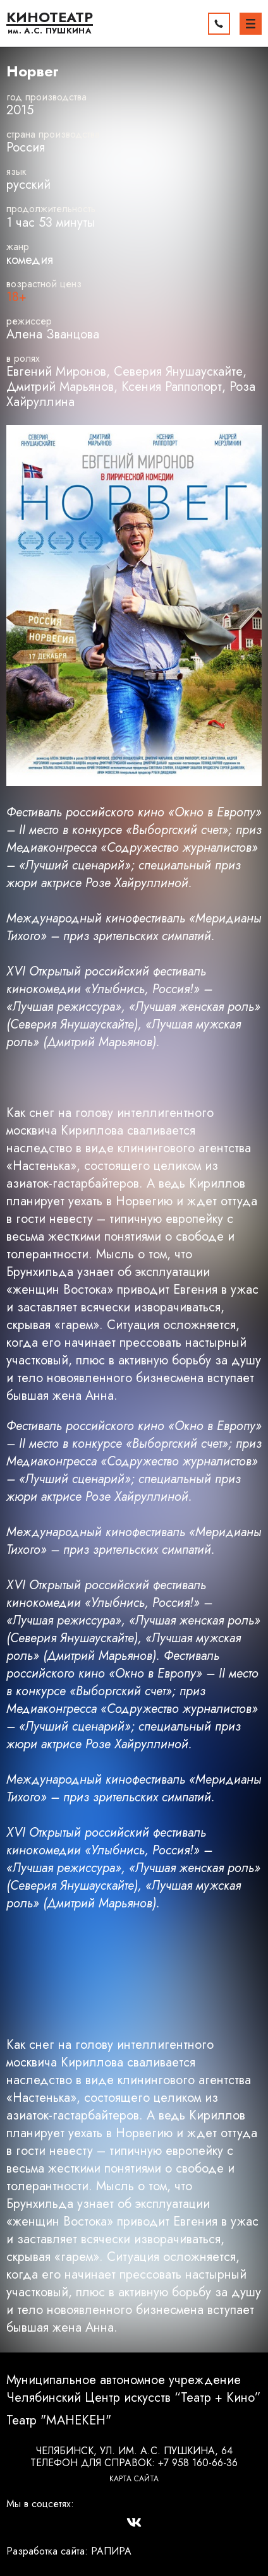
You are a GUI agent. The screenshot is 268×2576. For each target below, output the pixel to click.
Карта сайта (134, 2478)
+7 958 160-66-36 (198, 2462)
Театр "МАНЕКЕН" (58, 2421)
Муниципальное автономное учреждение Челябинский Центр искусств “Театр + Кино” (133, 2389)
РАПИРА (111, 2551)
